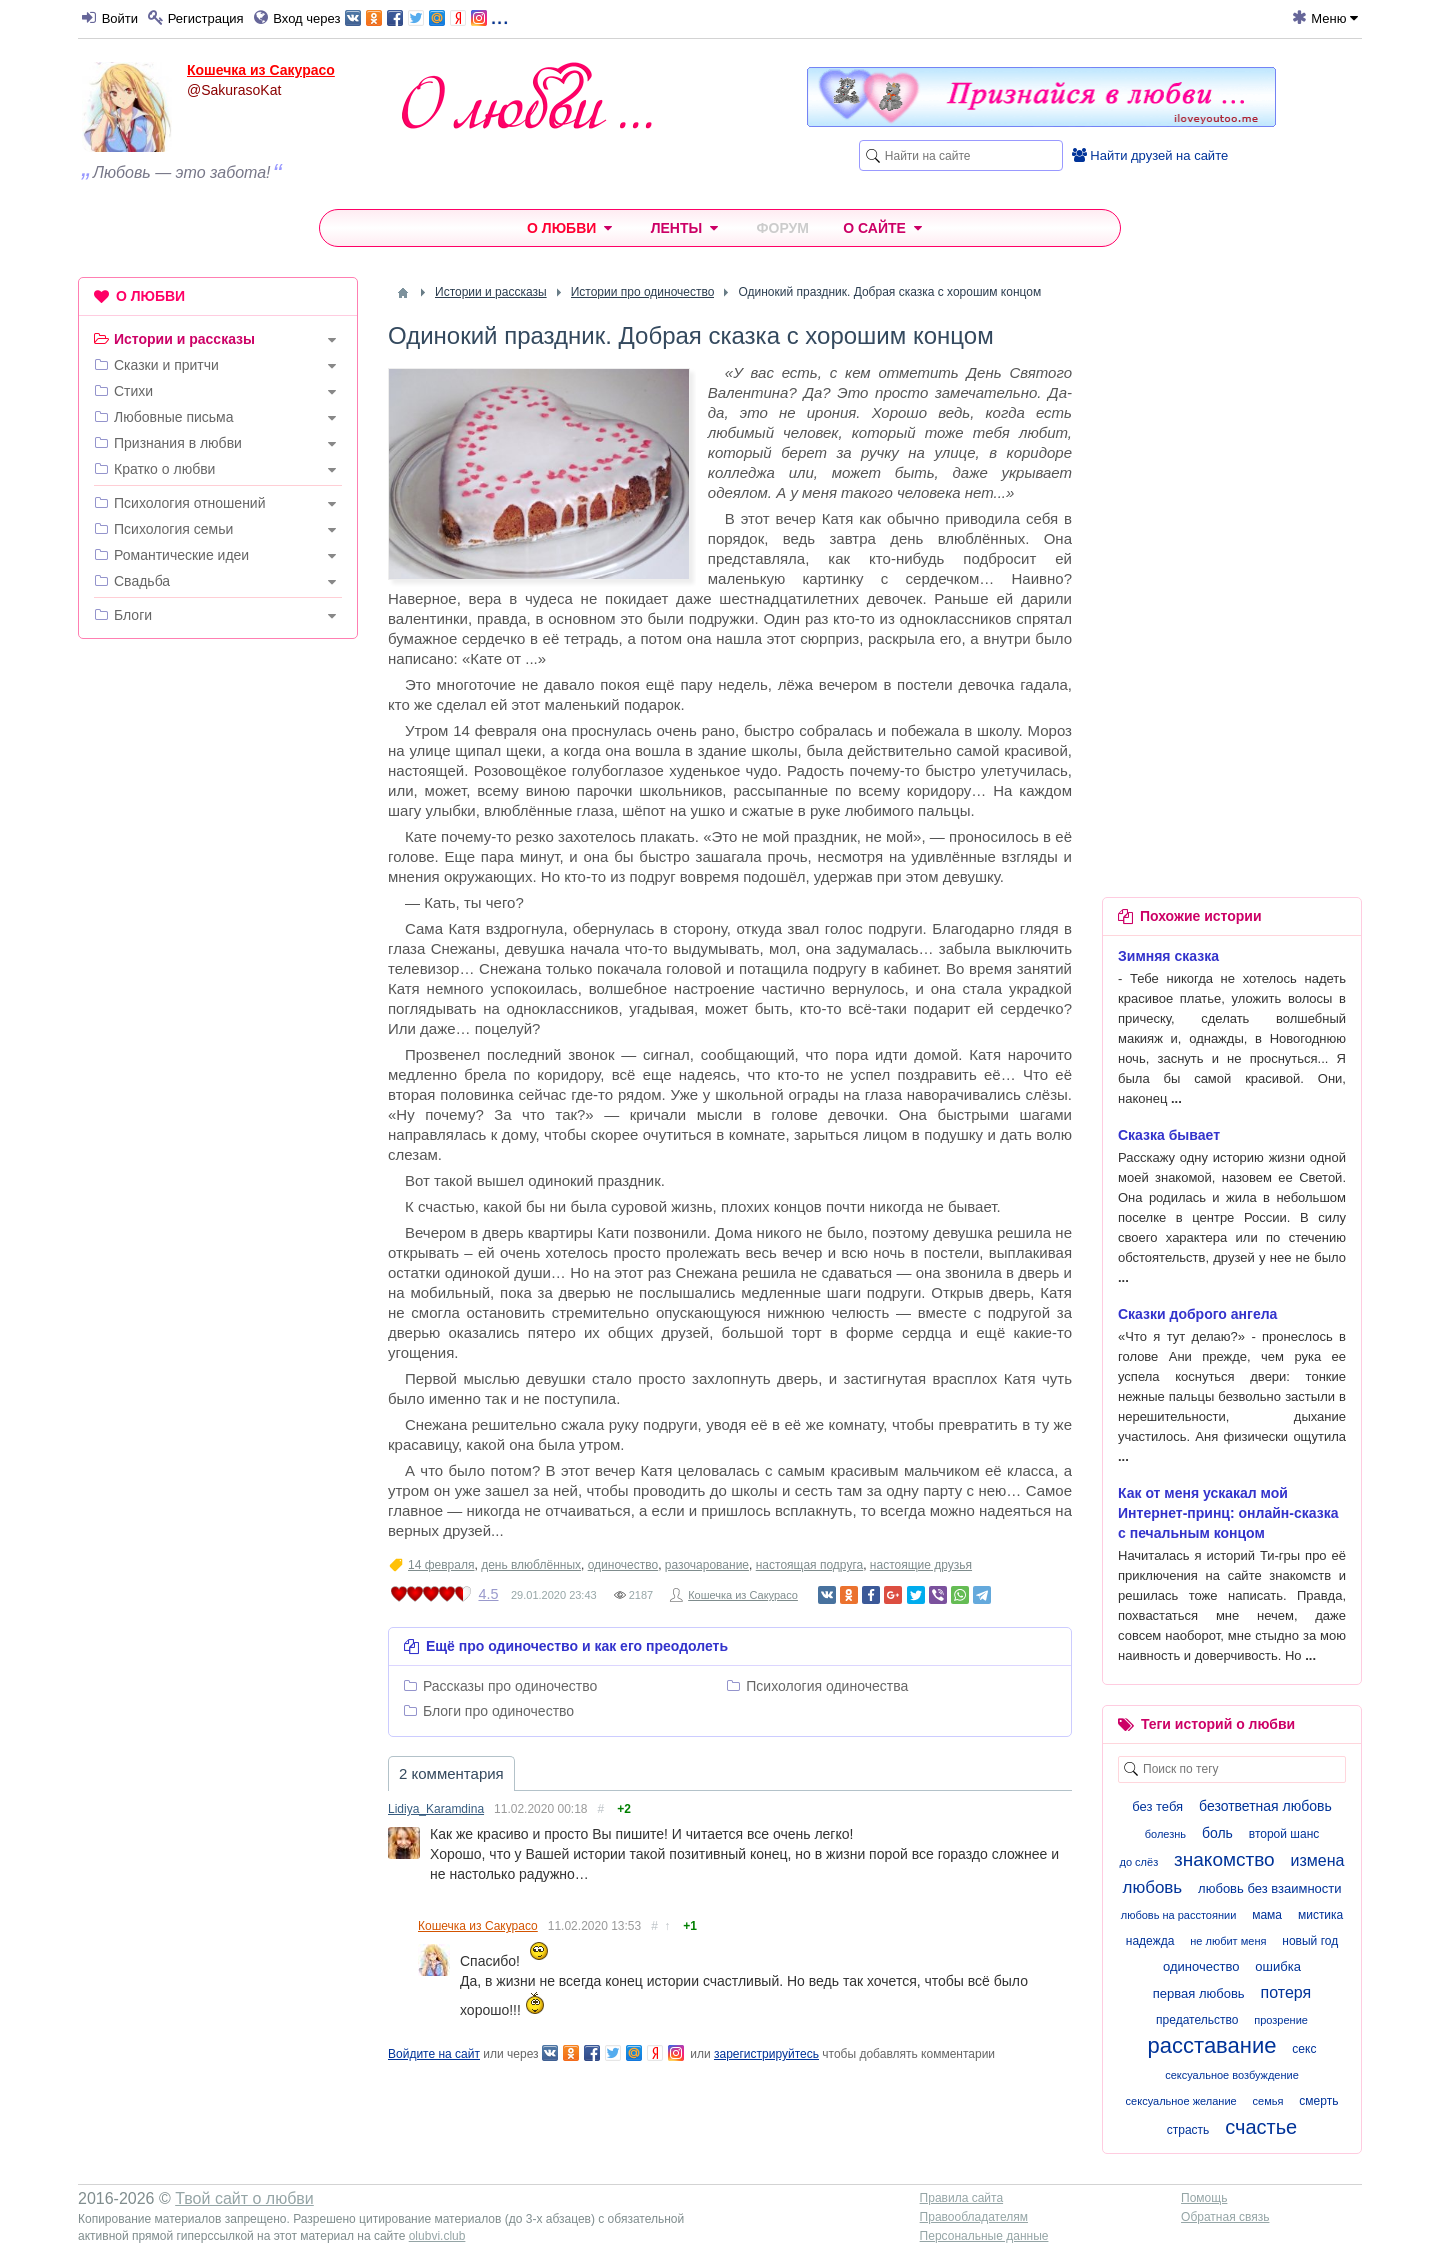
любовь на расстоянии (1179, 1915)
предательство (1197, 2020)
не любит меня (1228, 1941)
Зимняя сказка (1168, 956)
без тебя (1157, 1806)
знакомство (1224, 1859)
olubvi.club (437, 2236)
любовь (1152, 1887)
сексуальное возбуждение (1232, 2075)
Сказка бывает (1169, 1135)
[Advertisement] (218, 959)
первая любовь (1199, 1993)
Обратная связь (1225, 2217)
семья (1268, 2101)
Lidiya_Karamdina (436, 1809)
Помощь (1204, 2198)
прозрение (1281, 2020)
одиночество (623, 1565)
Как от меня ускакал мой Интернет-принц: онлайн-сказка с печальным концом (1228, 1513)
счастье (1261, 2127)
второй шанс (1284, 1834)
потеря (1286, 1992)
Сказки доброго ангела (1197, 1314)
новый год (1310, 1941)
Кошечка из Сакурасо (261, 70)
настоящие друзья (921, 1565)
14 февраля (441, 1565)
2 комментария (451, 1773)
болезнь (1165, 1834)
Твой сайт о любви (244, 2198)
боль (1217, 1833)
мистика (1320, 1915)
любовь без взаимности (1269, 1888)
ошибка (1278, 1966)
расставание (1212, 2045)
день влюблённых (531, 1565)
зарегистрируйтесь (766, 2054)
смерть (1318, 2101)
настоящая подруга (809, 1565)
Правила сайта (961, 2198)
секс (1304, 2049)
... (426, 16)
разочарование (707, 1565)
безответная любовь (1265, 1806)
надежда (1150, 1941)
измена (1318, 1860)
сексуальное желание (1181, 2101)
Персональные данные (984, 2236)
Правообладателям (974, 2217)
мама (1267, 1915)
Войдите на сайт (434, 2054)
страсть (1188, 2130)
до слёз (1139, 1862)
